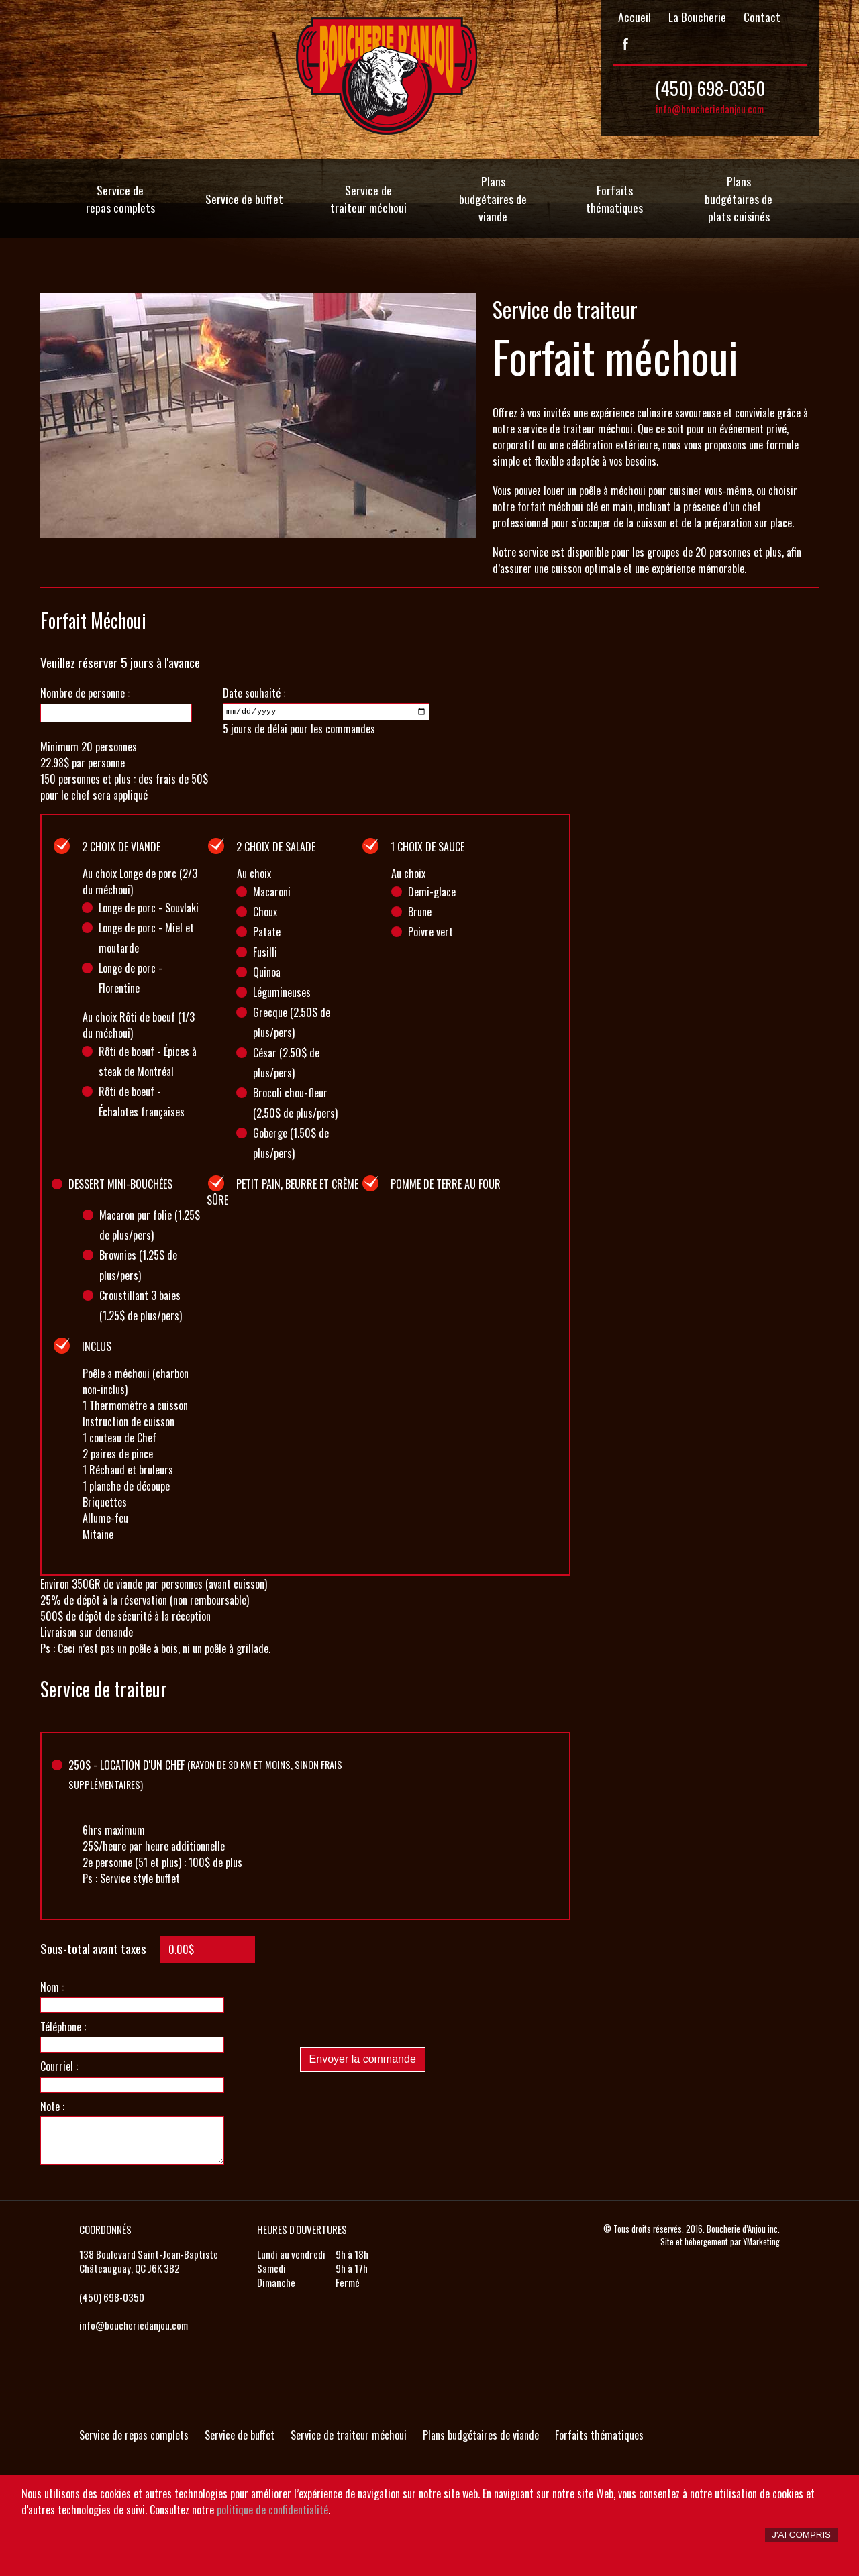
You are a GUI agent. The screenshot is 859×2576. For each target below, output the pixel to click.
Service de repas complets (120, 198)
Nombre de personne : (85, 693)
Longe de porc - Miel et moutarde (146, 938)
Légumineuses (282, 992)
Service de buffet (244, 198)
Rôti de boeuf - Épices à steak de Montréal (148, 1061)
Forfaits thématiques (614, 198)
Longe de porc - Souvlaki (149, 908)
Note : (52, 2106)
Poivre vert (430, 932)
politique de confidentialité (272, 2510)
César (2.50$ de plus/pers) (286, 1062)
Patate (267, 932)
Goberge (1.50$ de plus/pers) (291, 1143)
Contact (762, 16)
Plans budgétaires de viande (493, 198)
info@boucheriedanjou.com (710, 108)
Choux (265, 912)
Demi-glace (432, 891)
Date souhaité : (254, 693)
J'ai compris (801, 2535)
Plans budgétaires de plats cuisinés (738, 198)
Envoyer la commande (362, 2059)
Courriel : (59, 2066)
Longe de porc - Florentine (130, 978)
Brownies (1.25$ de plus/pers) (138, 1265)
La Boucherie (697, 16)
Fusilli (265, 952)
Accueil (634, 16)
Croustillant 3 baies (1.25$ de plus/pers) (140, 1305)
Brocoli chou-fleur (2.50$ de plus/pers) (295, 1103)
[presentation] (402, 2010)
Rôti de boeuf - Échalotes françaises (142, 1101)
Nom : (52, 1987)
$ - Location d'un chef (205, 1774)
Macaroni (272, 891)
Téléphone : (63, 2027)
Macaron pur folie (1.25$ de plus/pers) (149, 1225)
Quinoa (267, 972)
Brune (420, 912)
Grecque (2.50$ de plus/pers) (291, 1022)
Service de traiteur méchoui (368, 198)
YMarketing (761, 2241)
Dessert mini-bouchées (120, 1184)
